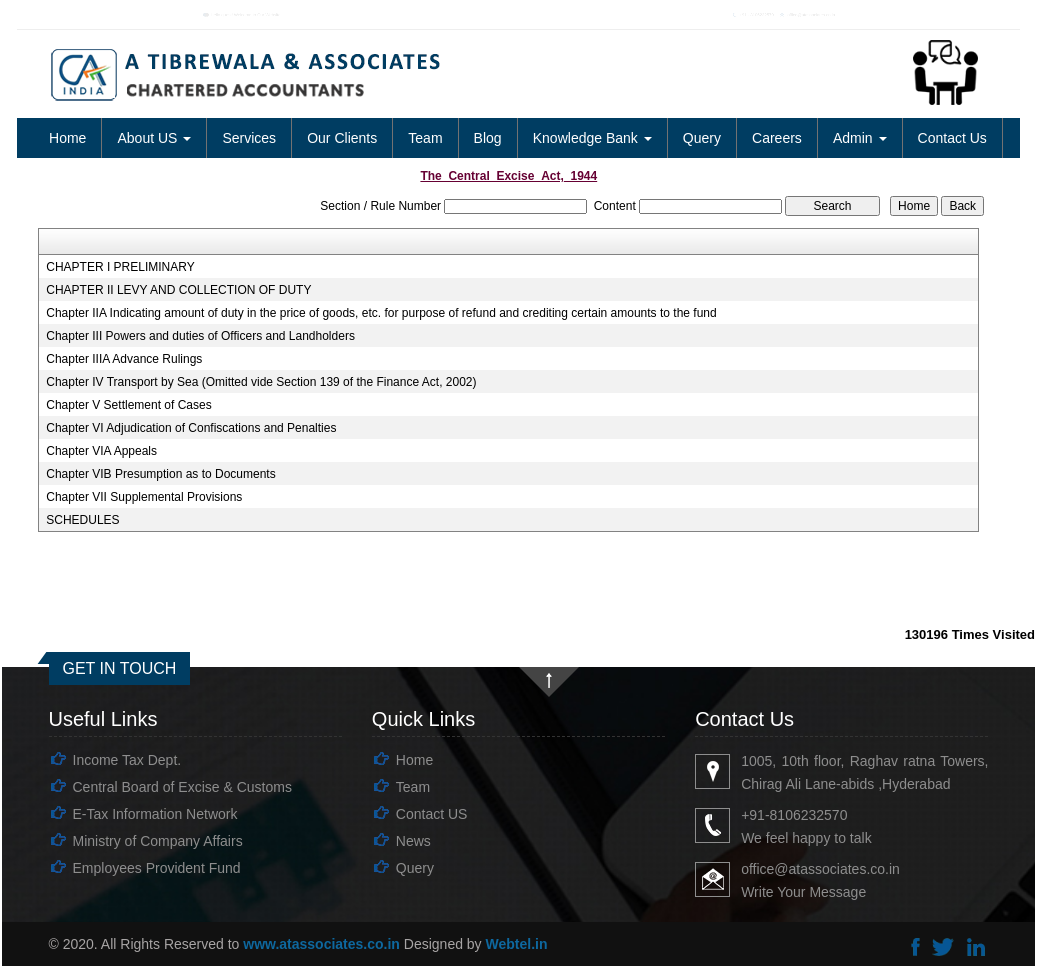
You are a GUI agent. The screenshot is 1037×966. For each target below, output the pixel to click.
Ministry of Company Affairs (158, 841)
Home (67, 138)
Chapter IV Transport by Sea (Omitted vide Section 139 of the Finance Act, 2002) (261, 382)
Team (425, 138)
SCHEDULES (82, 520)
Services (249, 138)
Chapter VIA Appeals (101, 451)
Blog (488, 138)
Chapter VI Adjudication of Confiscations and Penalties (191, 428)
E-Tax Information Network (155, 814)
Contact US (432, 814)
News (413, 841)
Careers (777, 138)
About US (154, 138)
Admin (860, 138)
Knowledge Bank (592, 138)
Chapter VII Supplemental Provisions (144, 497)
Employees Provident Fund (157, 868)
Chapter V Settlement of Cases (128, 405)
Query (702, 138)
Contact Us (952, 138)
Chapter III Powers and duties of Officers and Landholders (200, 336)
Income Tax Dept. (127, 760)
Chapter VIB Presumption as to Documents (160, 474)
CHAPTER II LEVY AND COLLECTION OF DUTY (178, 290)
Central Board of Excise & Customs (182, 787)
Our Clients (342, 138)
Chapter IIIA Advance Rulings (124, 359)
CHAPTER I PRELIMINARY (120, 267)
